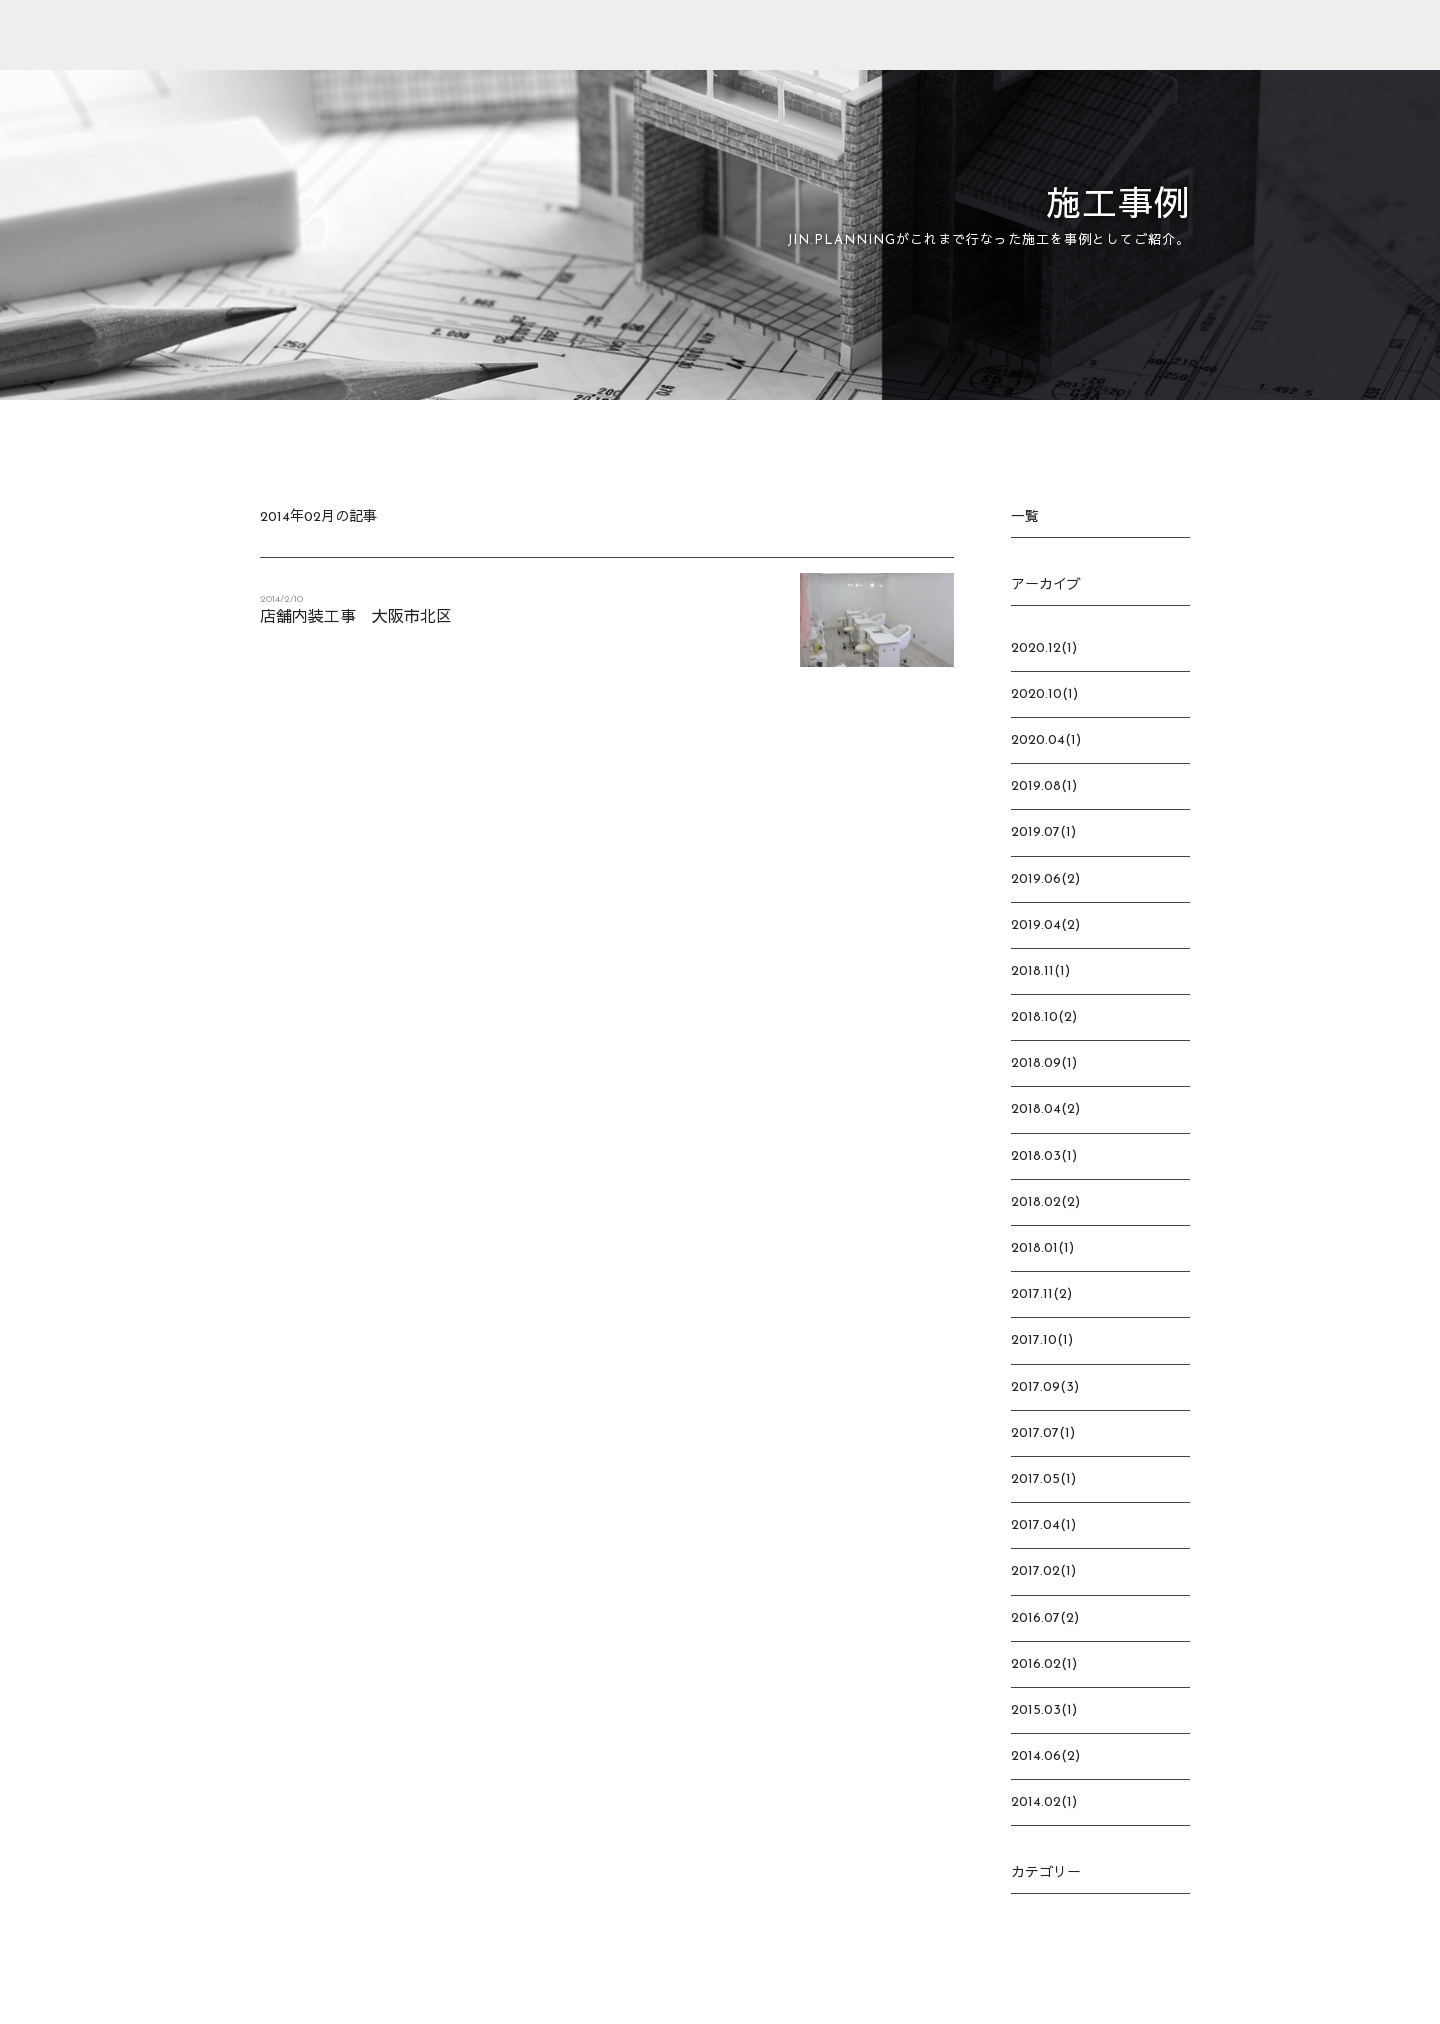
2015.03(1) (1044, 1710)
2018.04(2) (1045, 1109)
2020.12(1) (1044, 648)
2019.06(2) (1045, 879)
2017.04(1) (1043, 1525)
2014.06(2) (1045, 1756)
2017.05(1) (1043, 1479)
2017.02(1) (1043, 1571)
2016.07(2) (1045, 1618)
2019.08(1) (1044, 786)
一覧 (1025, 517)
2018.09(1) (1044, 1063)
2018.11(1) (1040, 971)
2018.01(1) (1042, 1248)
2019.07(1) (1043, 832)
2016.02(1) (1044, 1664)
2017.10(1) (1042, 1340)
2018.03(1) (1044, 1156)
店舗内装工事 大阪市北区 (356, 618)
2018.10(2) (1044, 1017)
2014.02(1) (1044, 1802)
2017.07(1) (1043, 1433)
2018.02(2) (1045, 1202)
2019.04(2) (1045, 925)
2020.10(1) (1044, 694)
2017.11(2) (1041, 1294)
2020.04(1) (1046, 740)
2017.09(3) (1045, 1387)
